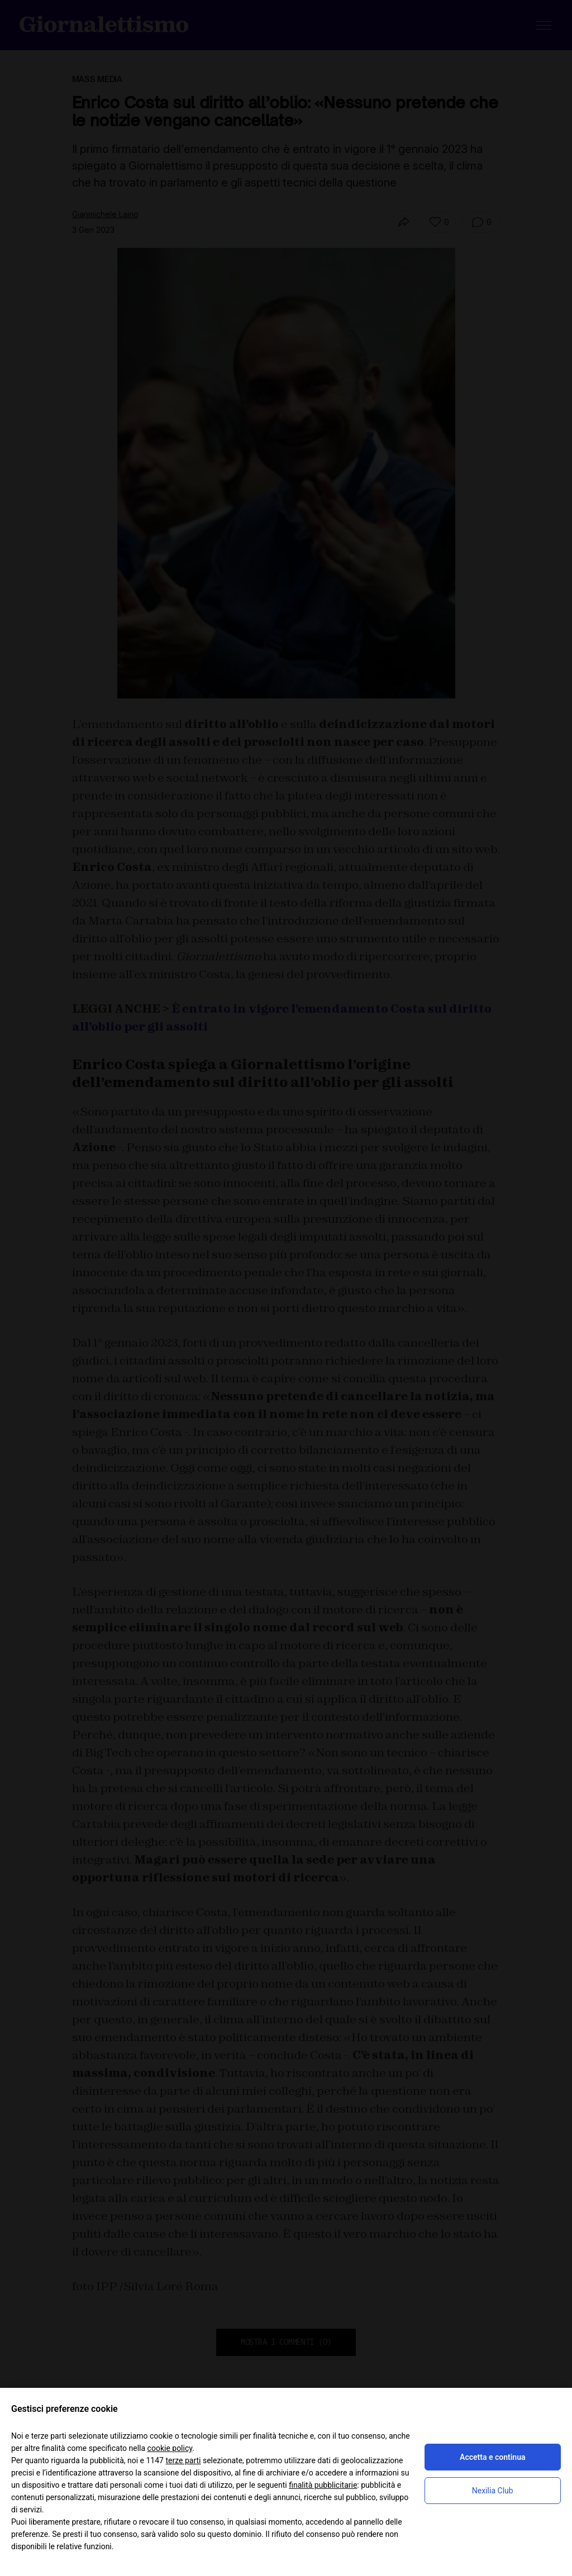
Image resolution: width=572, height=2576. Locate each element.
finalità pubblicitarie (323, 2485)
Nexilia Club (492, 2490)
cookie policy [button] (170, 2448)
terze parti (183, 2460)
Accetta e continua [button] (492, 2457)
